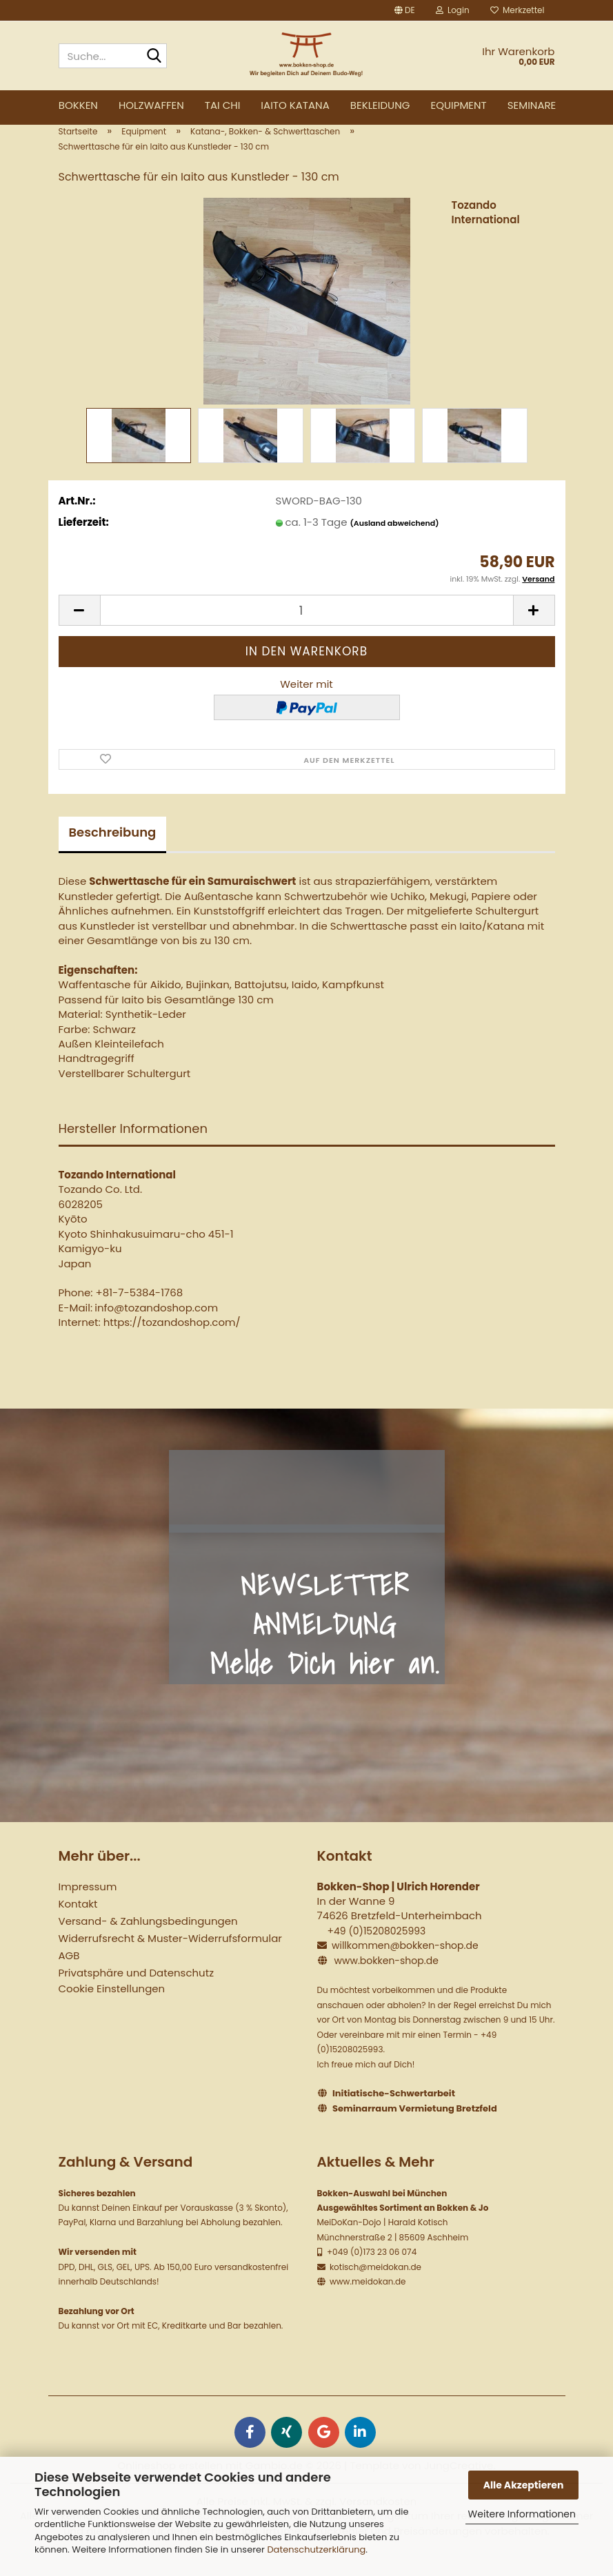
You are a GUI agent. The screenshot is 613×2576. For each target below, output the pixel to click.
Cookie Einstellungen (112, 2009)
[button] (404, 10)
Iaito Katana (295, 105)
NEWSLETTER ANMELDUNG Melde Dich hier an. (325, 1645)
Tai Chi (223, 105)
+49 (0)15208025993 (376, 1952)
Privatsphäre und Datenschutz (136, 1993)
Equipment (458, 105)
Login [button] (453, 10)
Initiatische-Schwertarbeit (393, 2114)
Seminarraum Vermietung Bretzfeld (414, 2129)
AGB (69, 1976)
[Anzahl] (307, 631)
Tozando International (486, 233)
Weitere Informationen (522, 2514)
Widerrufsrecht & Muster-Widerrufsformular (170, 1959)
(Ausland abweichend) (394, 544)
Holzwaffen (151, 105)
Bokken (78, 105)
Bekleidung (380, 105)
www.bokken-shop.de (386, 1982)
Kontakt (78, 1924)
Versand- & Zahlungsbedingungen (148, 1941)
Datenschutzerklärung (316, 2549)
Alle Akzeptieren (523, 2485)
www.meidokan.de (367, 2303)
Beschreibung (113, 853)
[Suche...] (154, 56)
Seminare (532, 105)
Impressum (88, 1907)
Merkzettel (517, 10)
